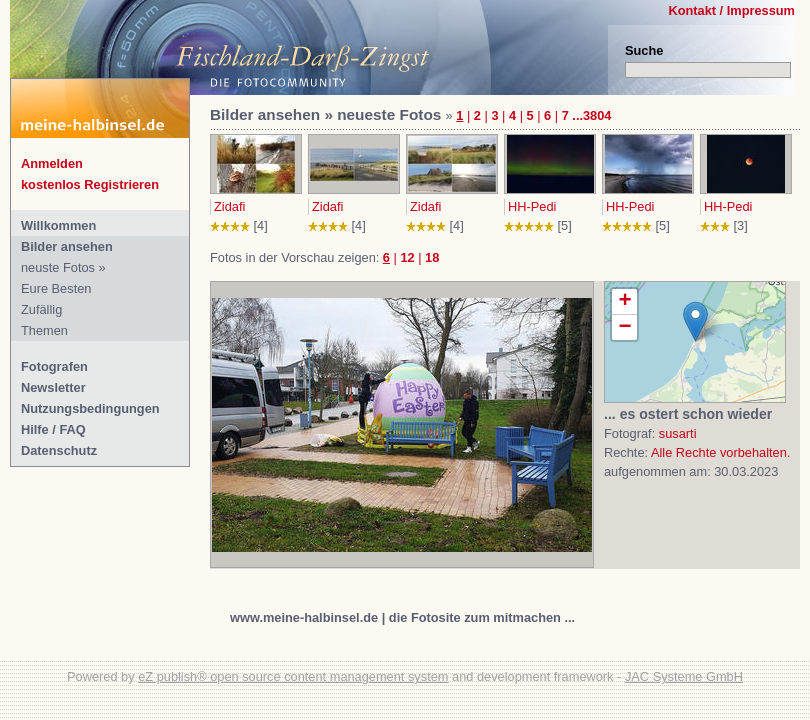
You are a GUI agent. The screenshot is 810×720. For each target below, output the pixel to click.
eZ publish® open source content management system (293, 676)
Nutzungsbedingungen (90, 408)
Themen (44, 330)
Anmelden (52, 163)
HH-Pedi (532, 206)
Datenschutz (59, 450)
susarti (678, 433)
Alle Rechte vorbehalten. (720, 452)
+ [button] (624, 302)
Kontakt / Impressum (731, 10)
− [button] (624, 327)
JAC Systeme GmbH (684, 676)
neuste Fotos (58, 267)
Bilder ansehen (67, 246)
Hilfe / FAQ (53, 429)
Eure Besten (56, 288)
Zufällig (41, 309)
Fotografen (54, 366)
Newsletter (53, 387)
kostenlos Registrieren (90, 184)
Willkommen (58, 225)
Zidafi (229, 206)
